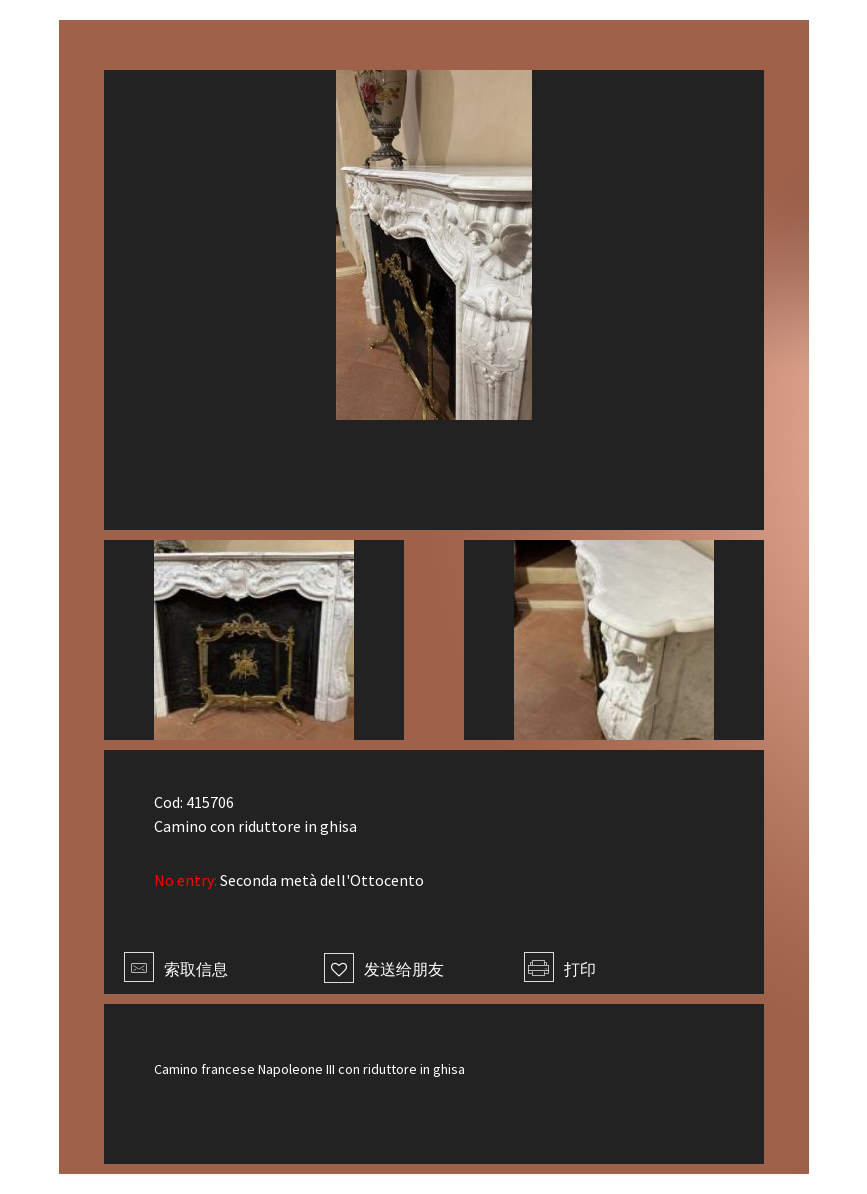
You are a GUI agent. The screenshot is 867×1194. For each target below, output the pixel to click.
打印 (560, 969)
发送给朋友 (384, 969)
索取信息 (176, 969)
